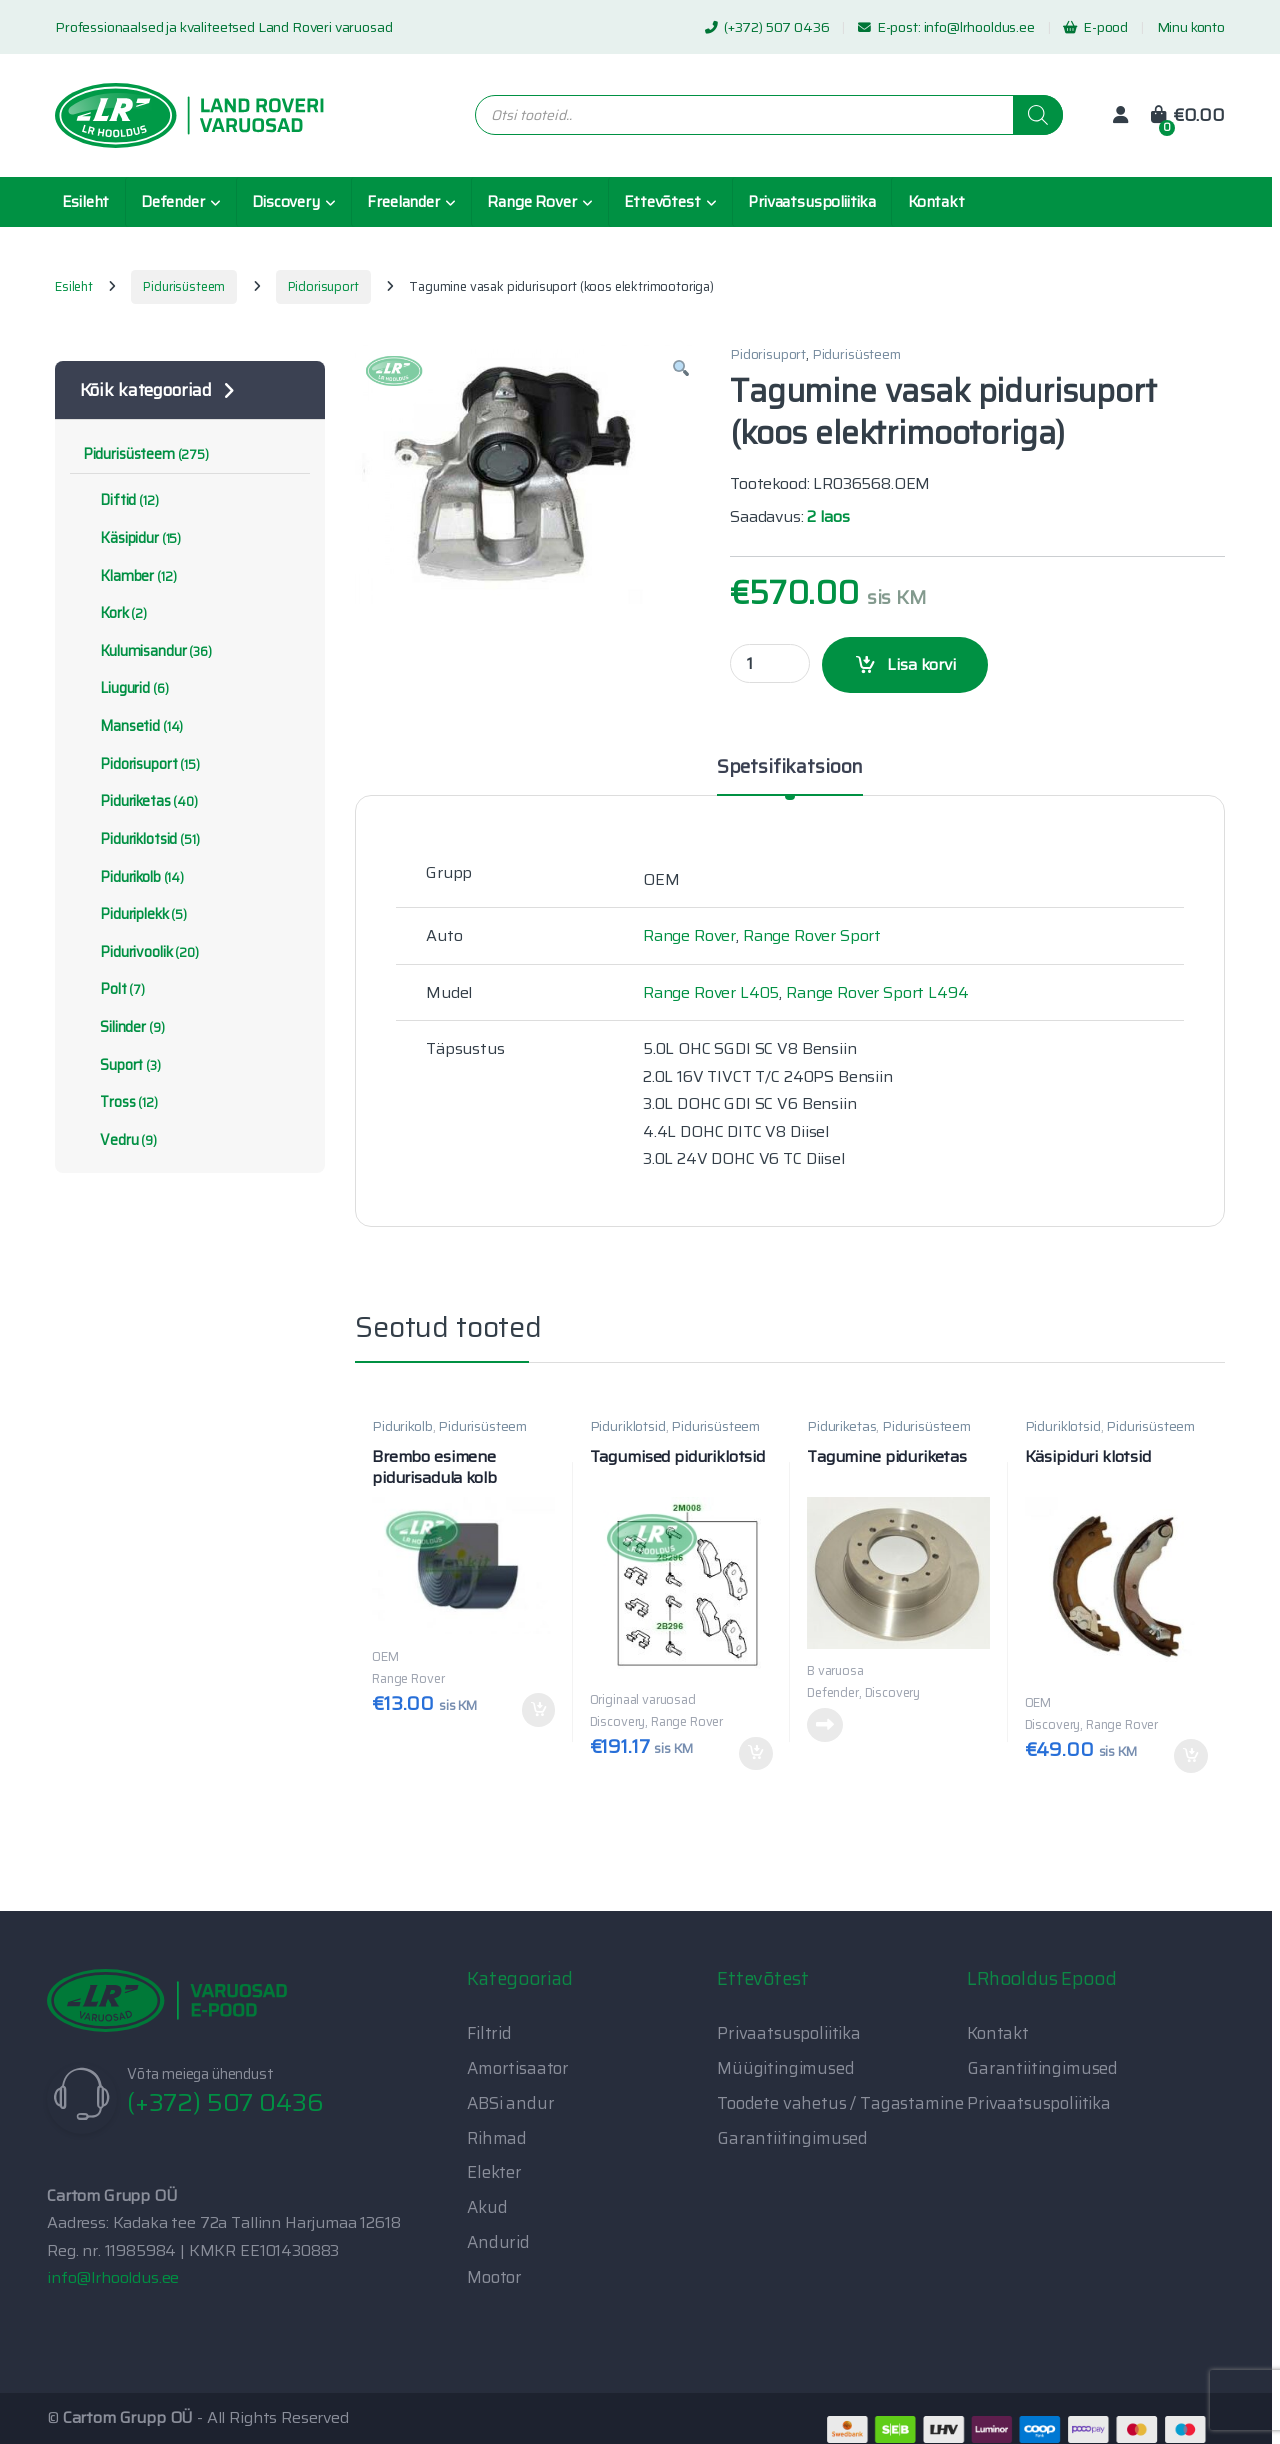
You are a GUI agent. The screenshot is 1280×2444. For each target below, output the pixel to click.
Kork (115, 613)
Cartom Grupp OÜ (128, 2417)
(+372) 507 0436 (767, 27)
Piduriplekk (135, 914)
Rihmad (497, 2138)
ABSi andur (510, 2103)
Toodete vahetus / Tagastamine (840, 2103)
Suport (122, 1065)
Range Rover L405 (711, 992)
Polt (114, 989)
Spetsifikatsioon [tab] (790, 769)
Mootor (494, 2277)
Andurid (498, 2242)
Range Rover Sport (812, 935)
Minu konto (1191, 27)
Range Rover (531, 202)
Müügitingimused (786, 2068)
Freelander (403, 202)
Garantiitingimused (792, 2138)
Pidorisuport (323, 286)
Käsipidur (132, 538)
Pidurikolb (402, 1426)
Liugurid (126, 688)
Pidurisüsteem (184, 286)
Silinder (124, 1027)
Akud (487, 2207)
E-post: (891, 27)
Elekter (494, 2172)
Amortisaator (518, 2068)
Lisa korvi (921, 664)
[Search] (1038, 115)
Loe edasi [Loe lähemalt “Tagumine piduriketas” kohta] (825, 1725)
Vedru (120, 1140)
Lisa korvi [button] (539, 1710)
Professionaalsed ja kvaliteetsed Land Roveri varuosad (224, 27)
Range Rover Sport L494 (877, 992)
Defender (173, 202)
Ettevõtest (662, 202)
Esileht (85, 202)
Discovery (286, 202)
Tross (120, 1102)
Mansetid (133, 726)
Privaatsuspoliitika (812, 202)
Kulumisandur (147, 651)
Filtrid (489, 2033)
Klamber (130, 576)
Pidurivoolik (141, 952)
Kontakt (936, 202)
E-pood (1095, 27)
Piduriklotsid (628, 1426)
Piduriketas (841, 1426)
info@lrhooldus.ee (979, 27)
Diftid (121, 500)
